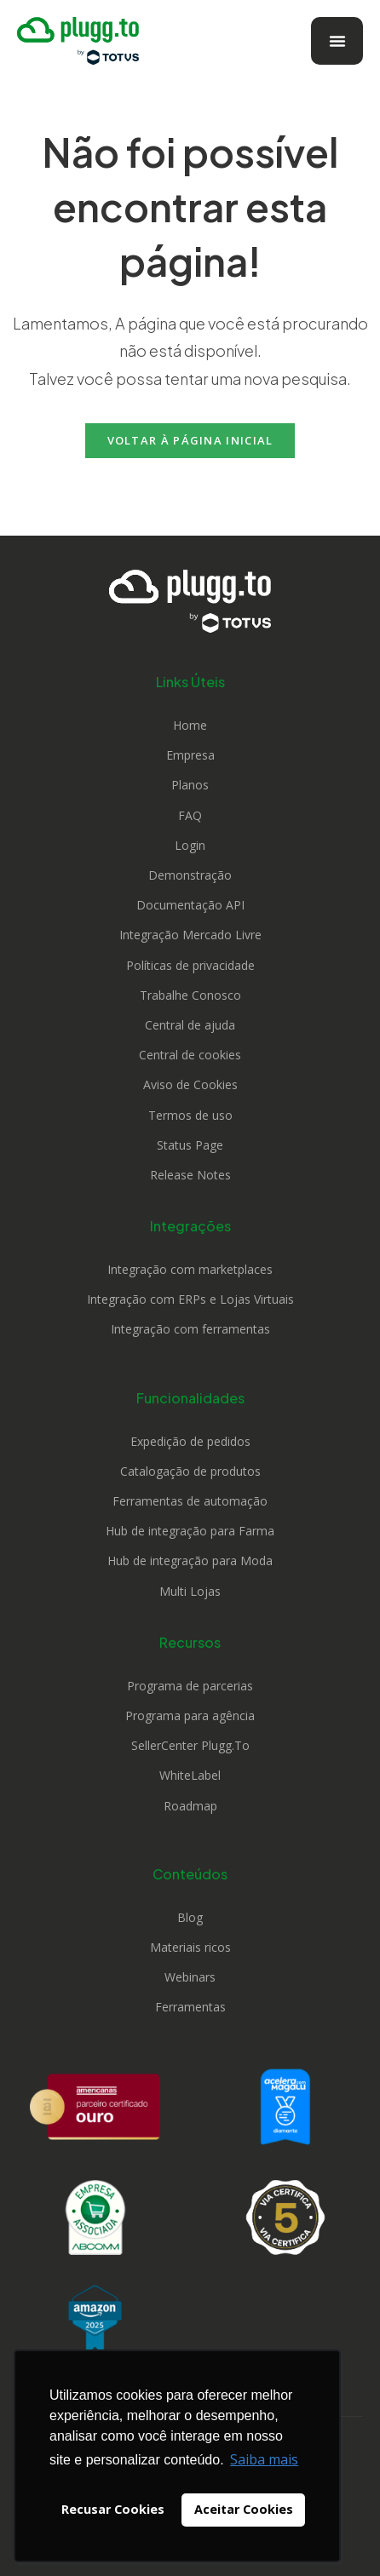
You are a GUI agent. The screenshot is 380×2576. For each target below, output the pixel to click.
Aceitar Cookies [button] (243, 2509)
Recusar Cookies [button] (112, 2509)
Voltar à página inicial (190, 440)
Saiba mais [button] (264, 2459)
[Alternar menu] (337, 40)
